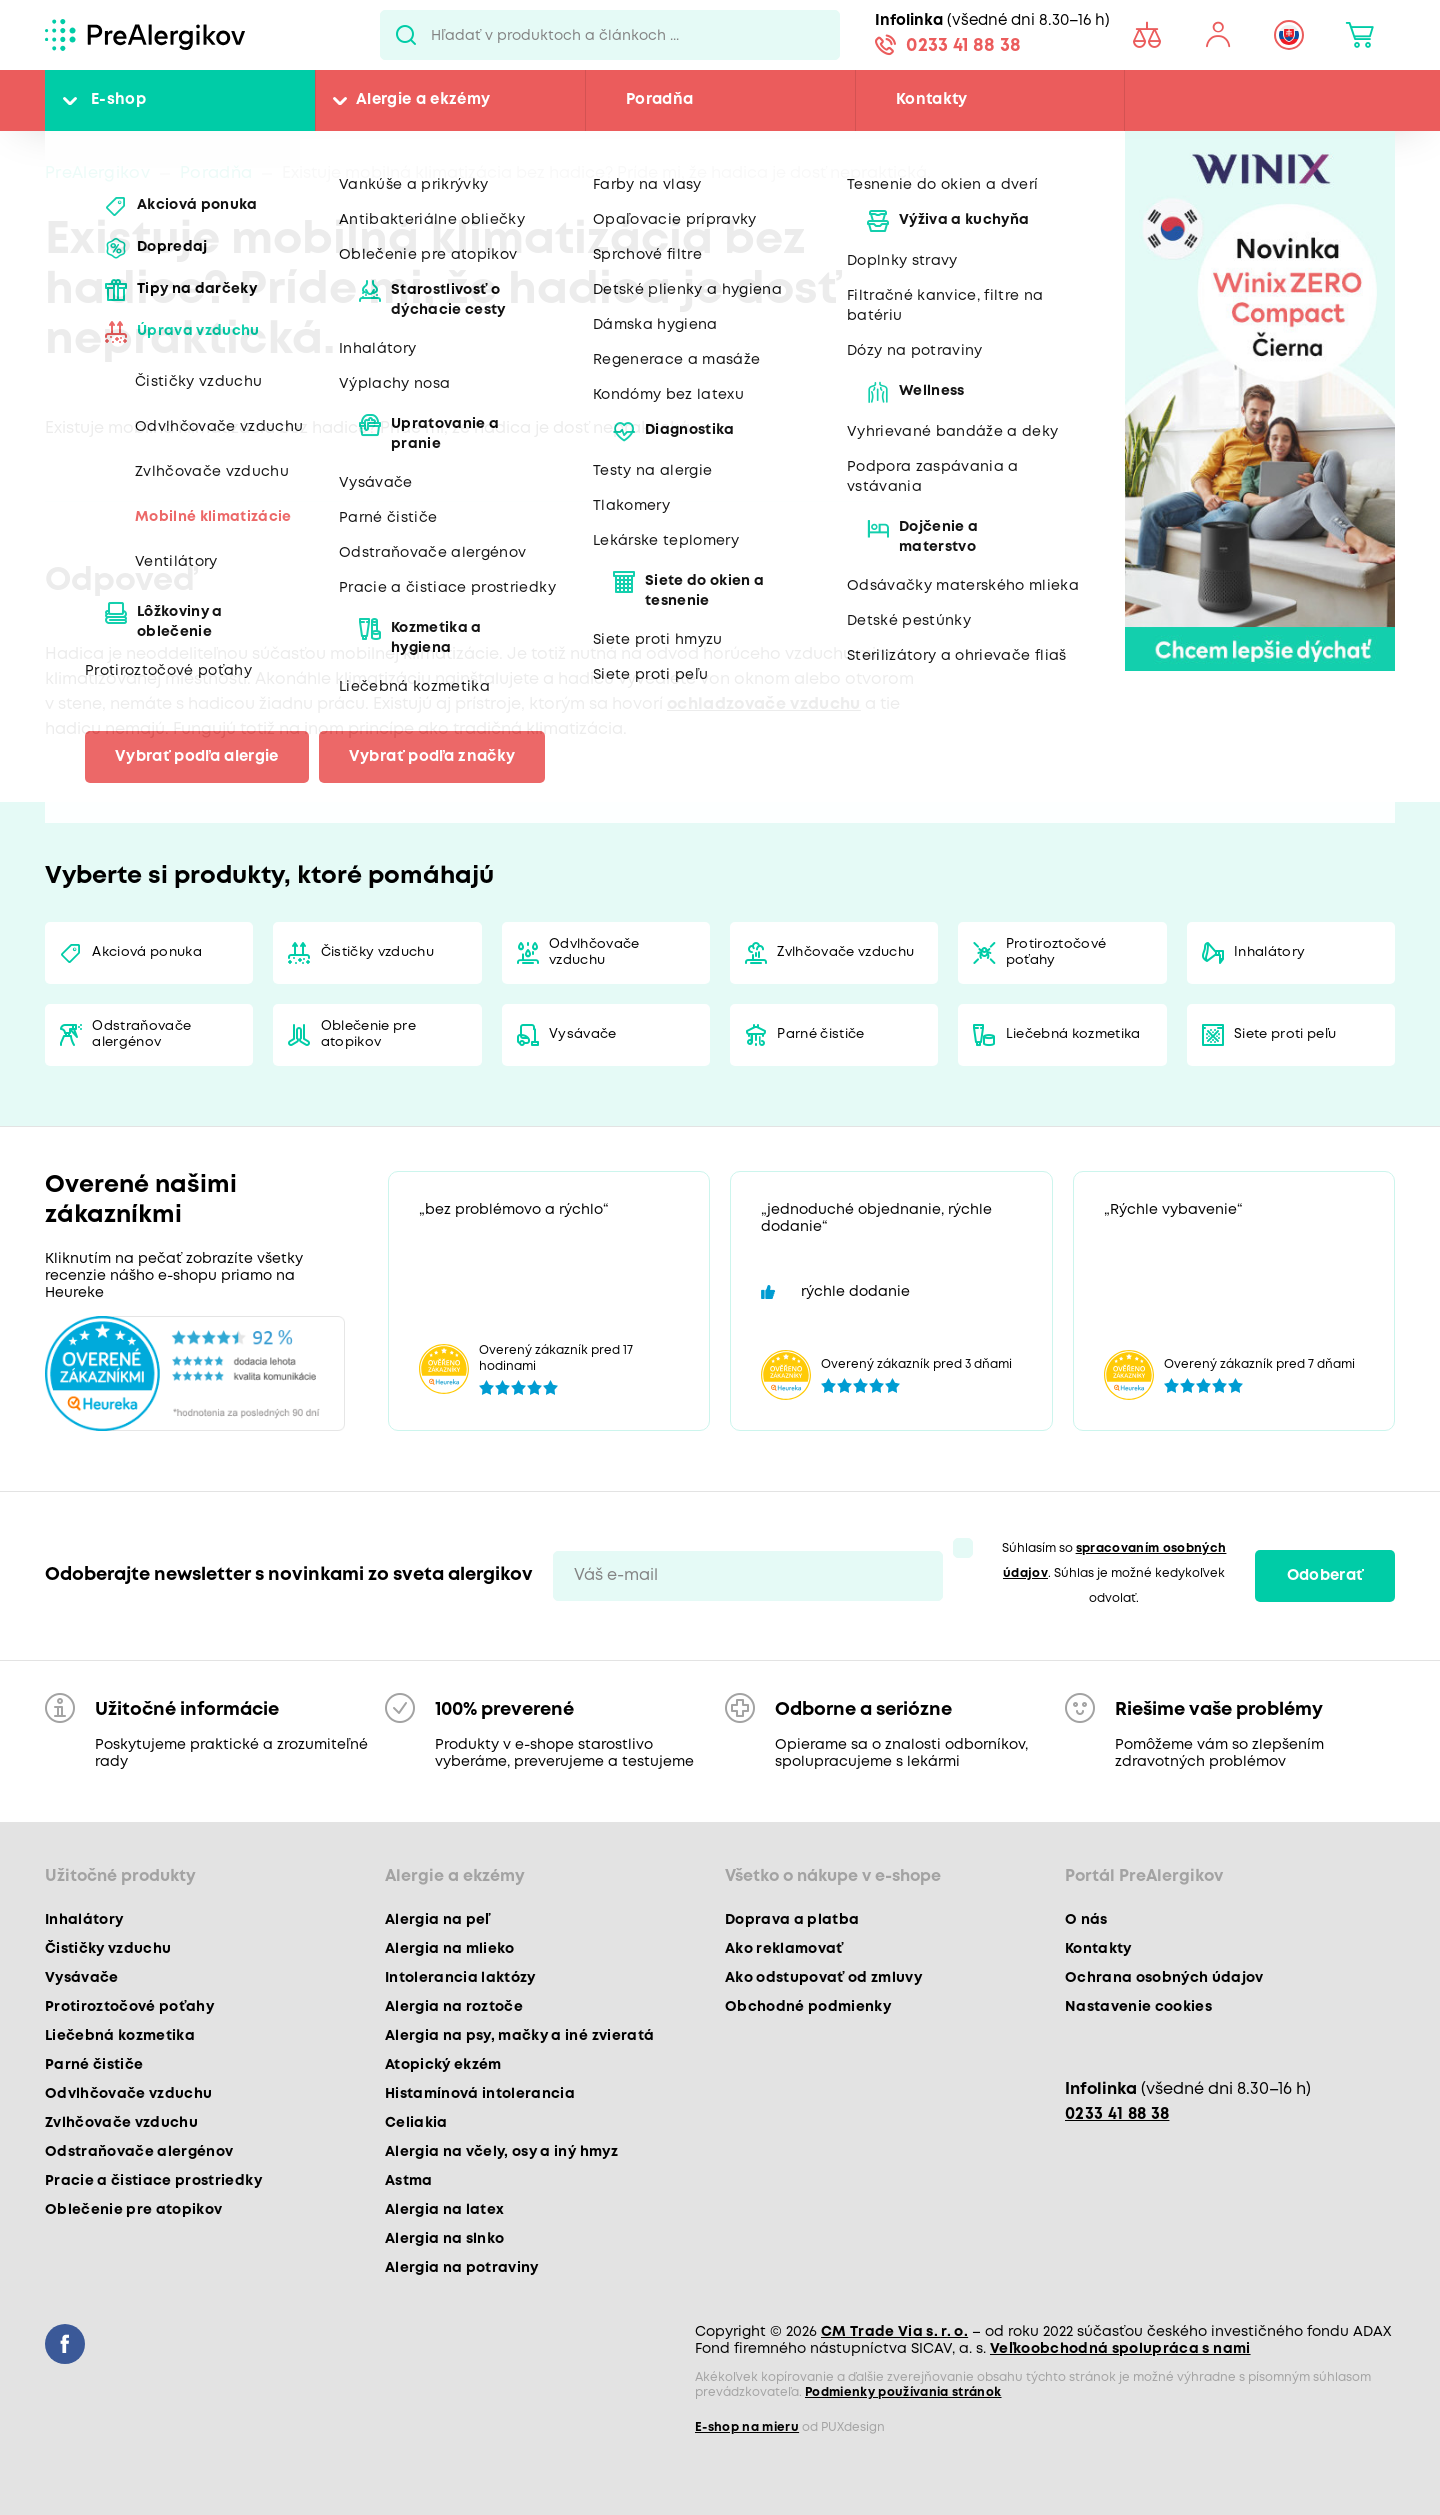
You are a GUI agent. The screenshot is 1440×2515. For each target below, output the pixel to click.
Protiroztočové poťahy (1056, 952)
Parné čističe (820, 1034)
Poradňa (659, 100)
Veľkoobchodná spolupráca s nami (1120, 2349)
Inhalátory (1269, 952)
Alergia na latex (444, 2210)
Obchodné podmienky (808, 2007)
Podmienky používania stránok (903, 2392)
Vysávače (583, 1034)
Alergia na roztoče (454, 2007)
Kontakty (932, 100)
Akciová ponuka (147, 952)
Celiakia (416, 2123)
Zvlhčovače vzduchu (845, 952)
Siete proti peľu (1285, 1034)
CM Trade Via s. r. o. (894, 2332)
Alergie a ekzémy (423, 100)
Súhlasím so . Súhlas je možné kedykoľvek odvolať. (1114, 1573)
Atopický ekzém (443, 2065)
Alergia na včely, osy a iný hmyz (501, 2152)
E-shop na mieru (747, 2427)
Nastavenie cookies (1138, 2007)
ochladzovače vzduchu (764, 704)
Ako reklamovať (784, 1949)
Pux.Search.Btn (405, 35)
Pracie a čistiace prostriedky (153, 2181)
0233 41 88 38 (963, 46)
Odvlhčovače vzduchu (594, 952)
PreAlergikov (97, 173)
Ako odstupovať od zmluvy (823, 1978)
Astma (409, 2181)
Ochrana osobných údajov (1164, 1978)
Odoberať (1325, 1576)
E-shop (118, 100)
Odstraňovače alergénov (141, 1034)
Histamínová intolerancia (480, 2094)
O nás (1086, 1920)
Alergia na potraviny (462, 2268)
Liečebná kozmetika (1073, 1034)
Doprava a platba (792, 1920)
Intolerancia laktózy (460, 1978)
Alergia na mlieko (450, 1949)
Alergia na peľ (437, 1920)
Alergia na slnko (444, 2239)
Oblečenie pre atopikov (368, 1034)
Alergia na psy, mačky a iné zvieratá (519, 2036)
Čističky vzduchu (377, 952)
